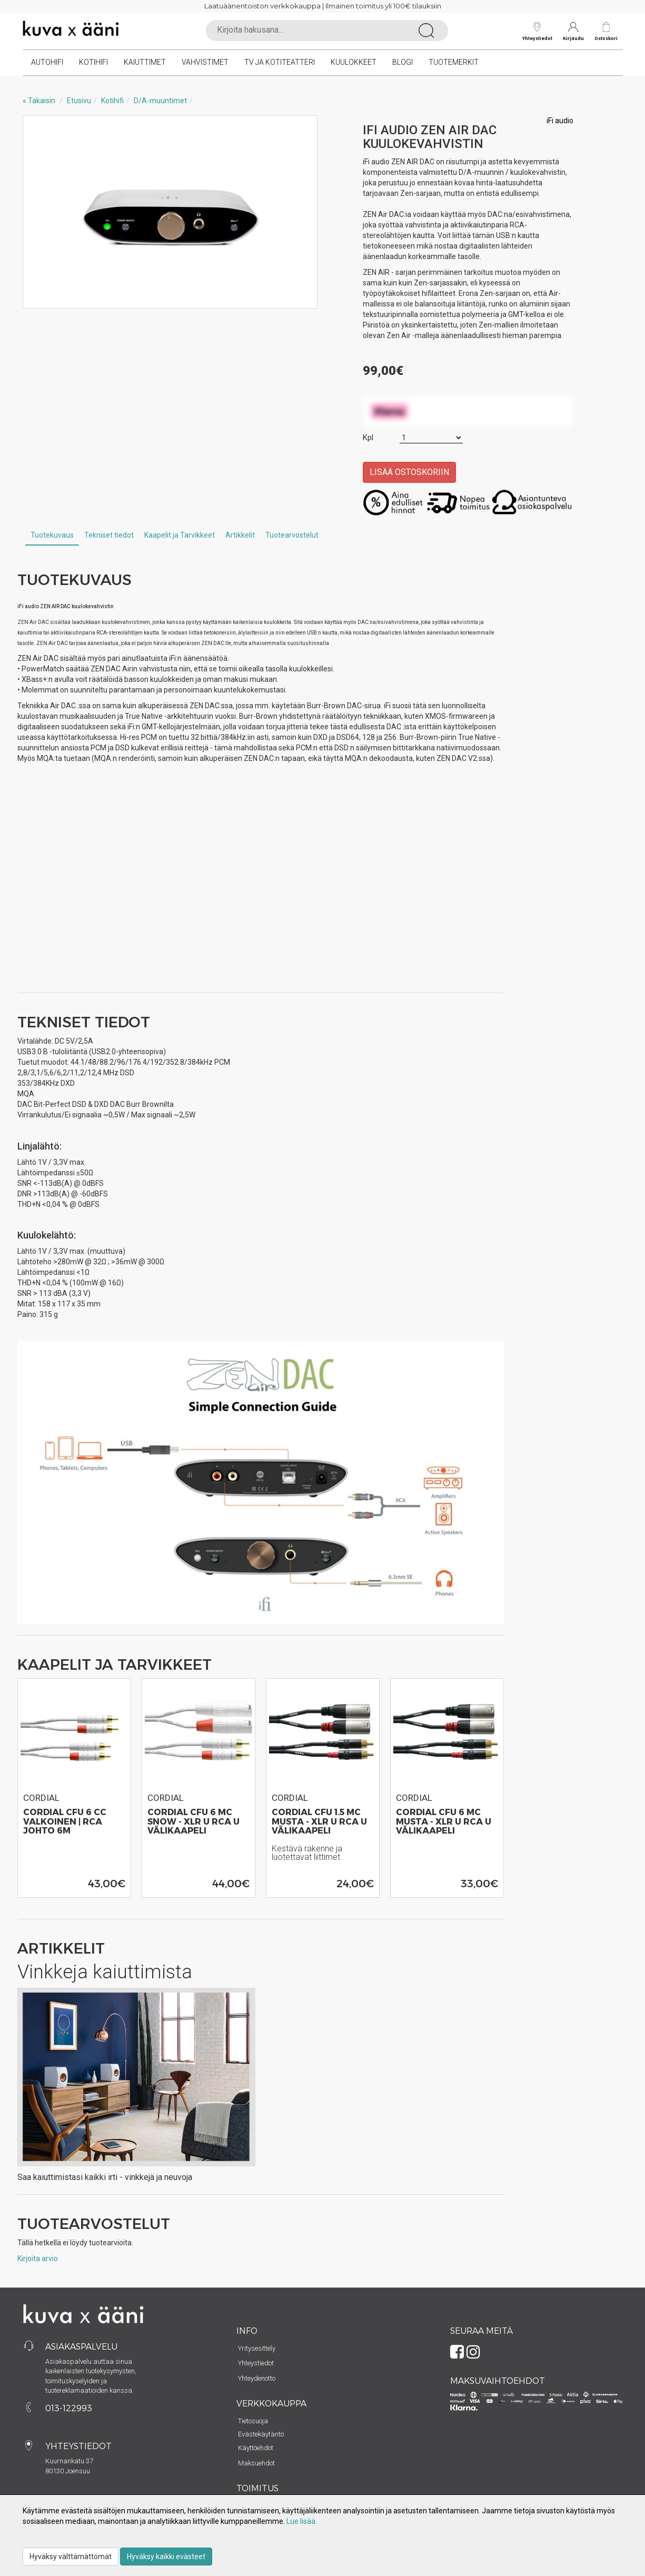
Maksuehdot (256, 2463)
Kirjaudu (573, 31)
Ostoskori (606, 38)
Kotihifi (93, 62)
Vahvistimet (205, 62)
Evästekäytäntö (261, 2434)
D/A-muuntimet (160, 100)
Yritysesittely (256, 2348)
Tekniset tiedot (109, 535)
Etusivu (79, 100)
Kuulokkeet (353, 62)
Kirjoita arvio (37, 2258)
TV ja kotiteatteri (279, 62)
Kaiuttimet (145, 62)
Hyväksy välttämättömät (70, 2556)
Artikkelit (240, 535)
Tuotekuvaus (52, 535)
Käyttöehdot (255, 2448)
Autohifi (47, 62)
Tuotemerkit (454, 62)
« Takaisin (39, 100)
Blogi (402, 62)
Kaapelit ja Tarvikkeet (179, 535)
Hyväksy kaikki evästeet (166, 2556)
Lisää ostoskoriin (409, 472)
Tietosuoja (253, 2421)
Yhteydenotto (256, 2378)
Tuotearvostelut (292, 535)
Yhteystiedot (537, 31)
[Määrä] (431, 437)
